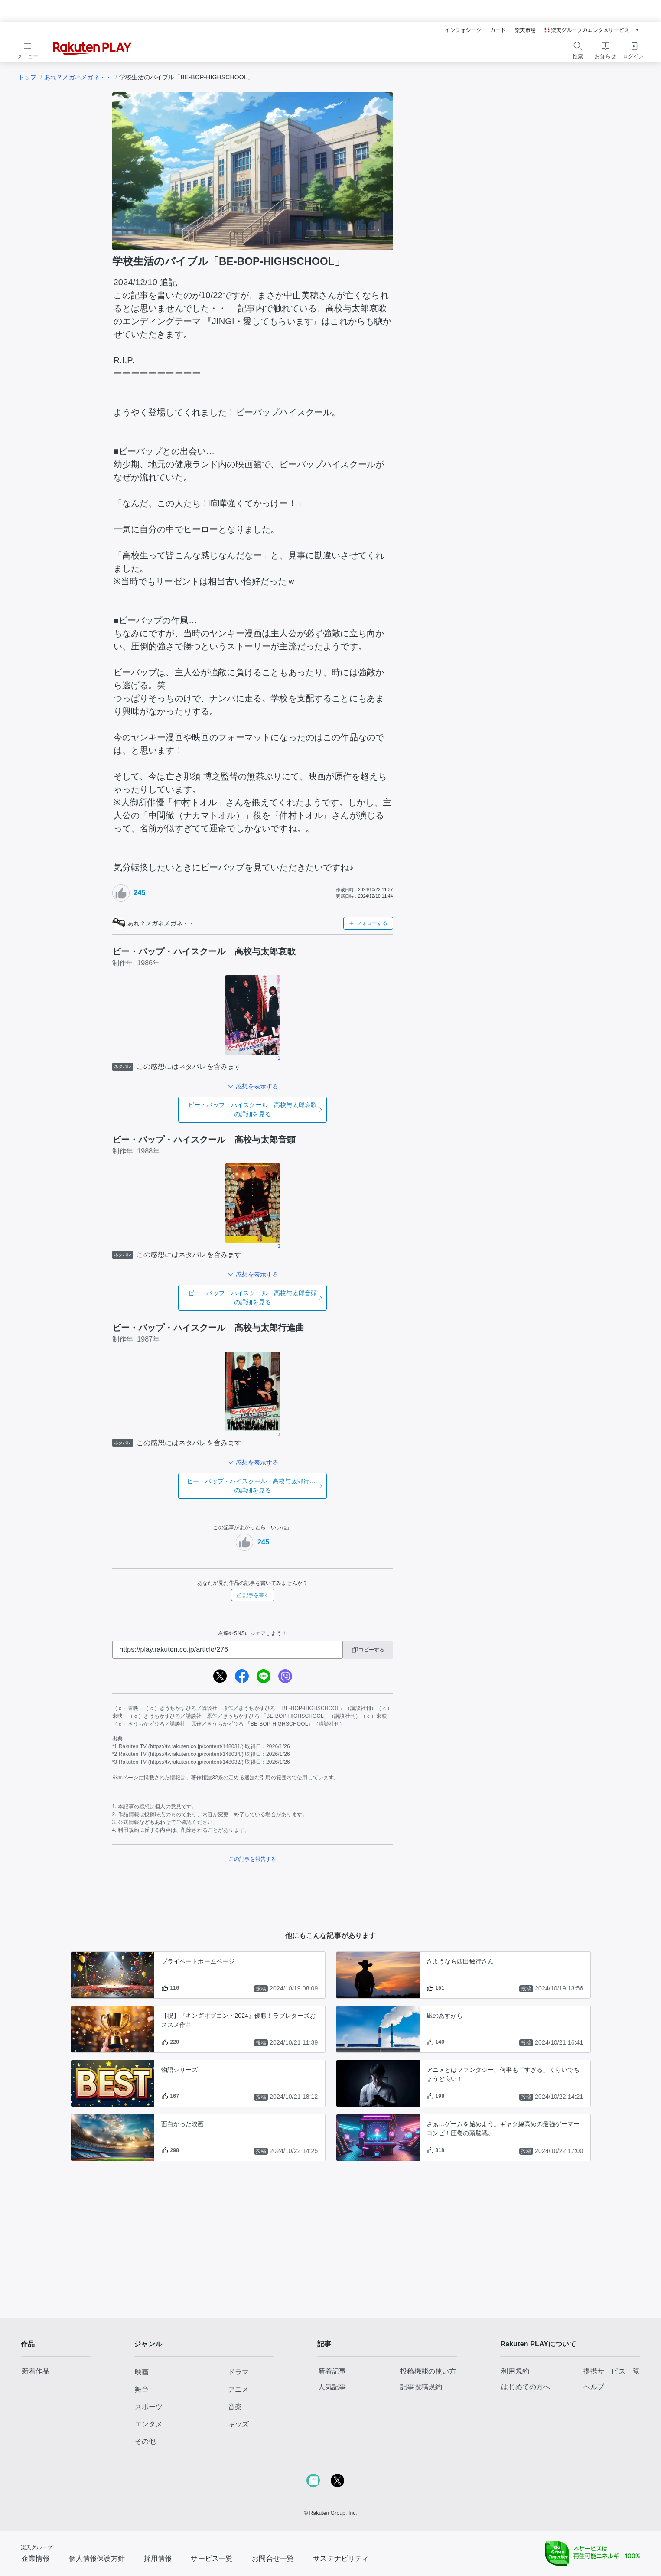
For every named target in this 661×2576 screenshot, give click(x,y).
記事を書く (252, 1595)
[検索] (578, 46)
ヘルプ (593, 2386)
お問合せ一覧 (273, 2558)
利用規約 (515, 2371)
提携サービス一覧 (611, 2371)
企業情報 (36, 2558)
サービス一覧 (212, 2558)
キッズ (238, 2424)
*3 (278, 1434)
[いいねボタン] (121, 893)
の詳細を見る (252, 1109)
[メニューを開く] (27, 49)
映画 (142, 2372)
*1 (278, 1058)
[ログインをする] (633, 49)
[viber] (285, 1676)
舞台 (142, 2389)
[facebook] (242, 1676)
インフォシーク (463, 29)
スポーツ (149, 2406)
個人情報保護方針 (97, 2558)
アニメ (238, 2389)
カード (498, 29)
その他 (145, 2441)
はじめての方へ (525, 2386)
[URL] (227, 1650)
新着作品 (36, 2371)
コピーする (368, 1649)
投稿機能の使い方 (428, 2371)
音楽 (235, 2406)
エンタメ (149, 2424)
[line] (263, 1676)
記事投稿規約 (421, 2386)
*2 (278, 1246)
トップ (27, 77)
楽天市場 (525, 29)
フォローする (368, 923)
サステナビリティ (341, 2558)
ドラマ (238, 2372)
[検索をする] (578, 49)
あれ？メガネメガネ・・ (78, 77)
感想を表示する (257, 1086)
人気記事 (332, 2386)
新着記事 (332, 2371)
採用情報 (158, 2558)
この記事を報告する (252, 1859)
